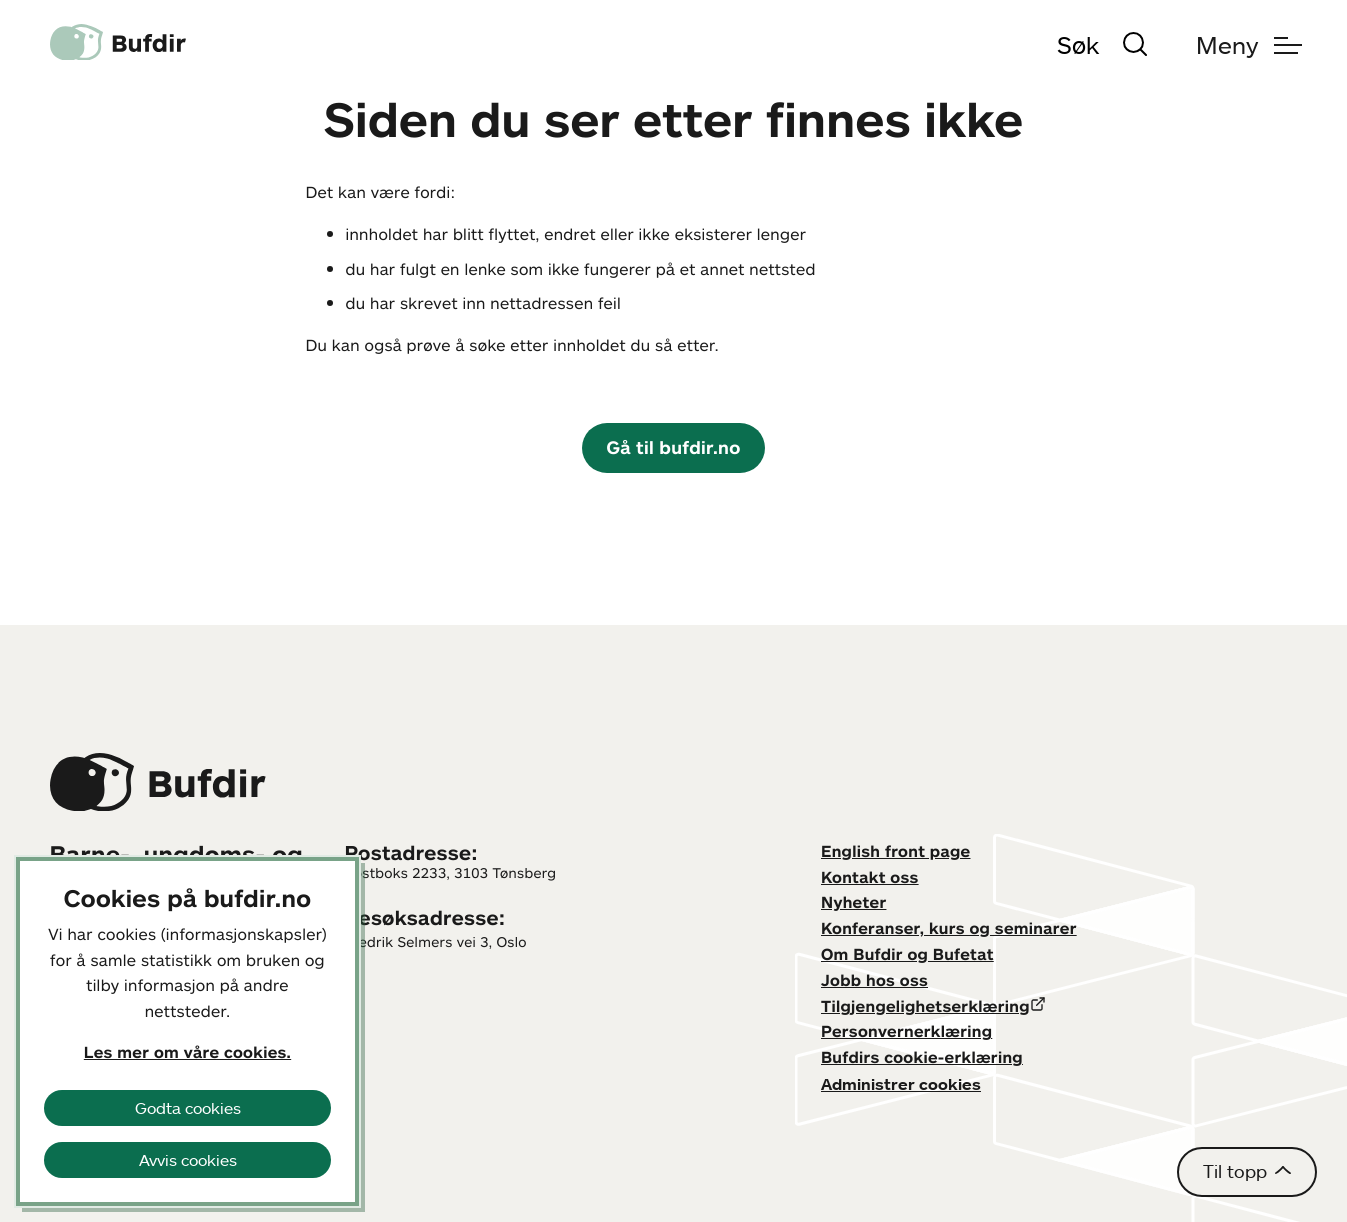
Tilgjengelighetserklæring (925, 1006)
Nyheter (853, 902)
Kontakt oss (870, 877)
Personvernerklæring (906, 1031)
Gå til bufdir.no (673, 447)
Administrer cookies (901, 1084)
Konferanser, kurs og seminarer (949, 928)
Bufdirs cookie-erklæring (922, 1057)
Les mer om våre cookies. (187, 1052)
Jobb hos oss (874, 980)
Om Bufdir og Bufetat (907, 954)
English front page (896, 851)
